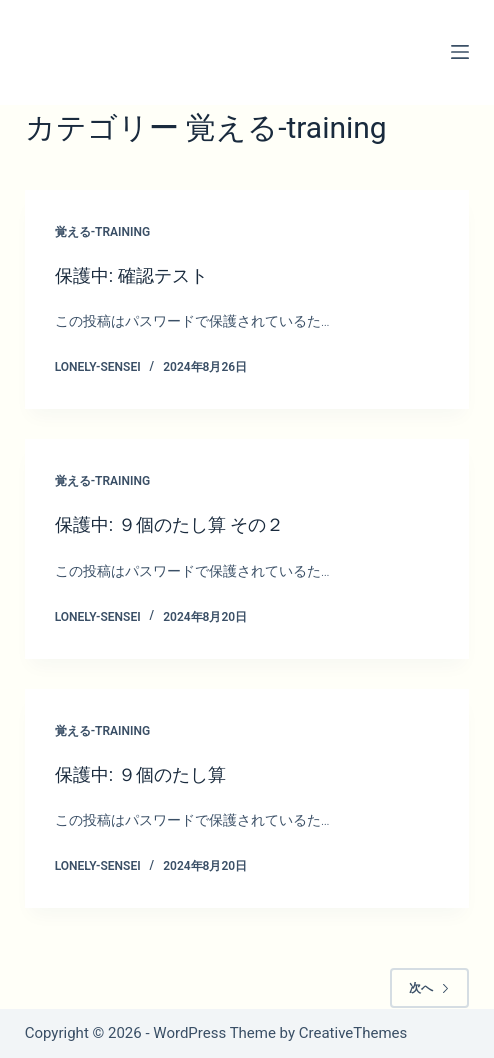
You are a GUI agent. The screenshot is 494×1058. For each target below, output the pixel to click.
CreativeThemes (353, 1033)
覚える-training (102, 232)
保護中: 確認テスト (131, 275)
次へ (429, 988)
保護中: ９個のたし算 (140, 774)
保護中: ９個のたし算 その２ (169, 524)
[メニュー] (460, 52)
